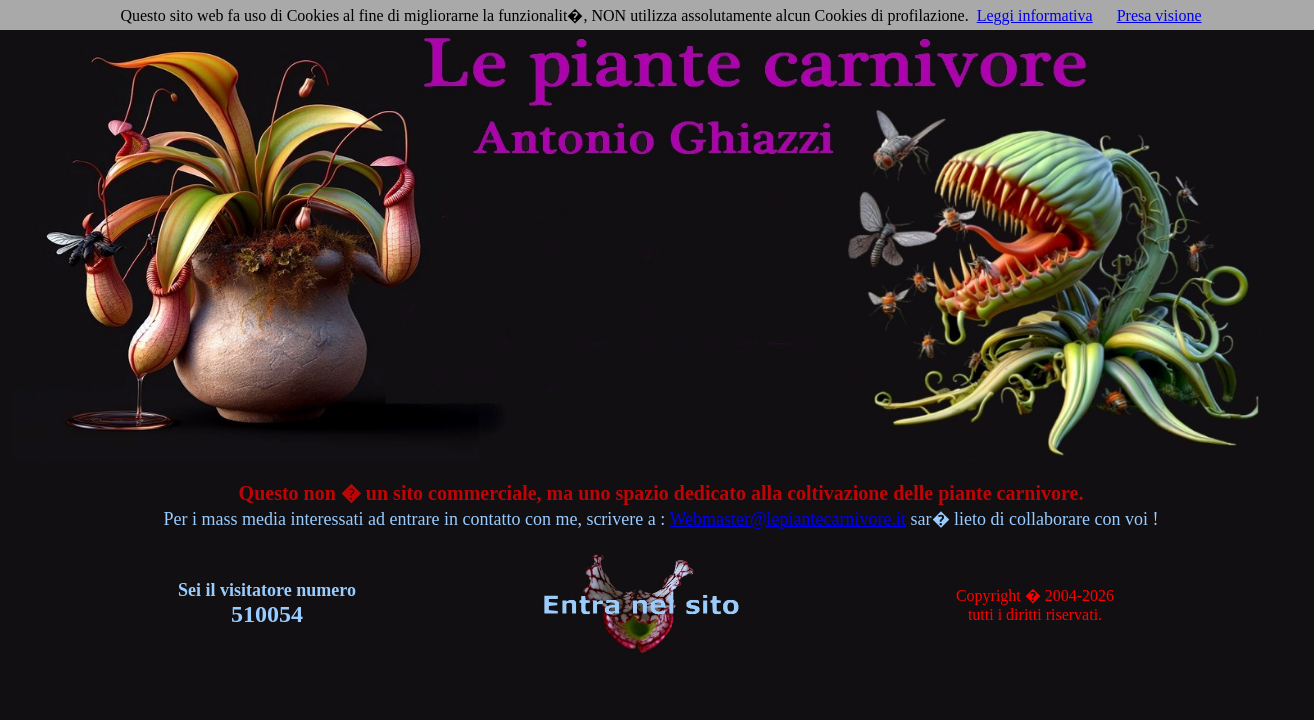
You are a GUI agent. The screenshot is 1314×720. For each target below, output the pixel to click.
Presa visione (1159, 15)
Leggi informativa (1035, 15)
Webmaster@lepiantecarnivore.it (788, 519)
